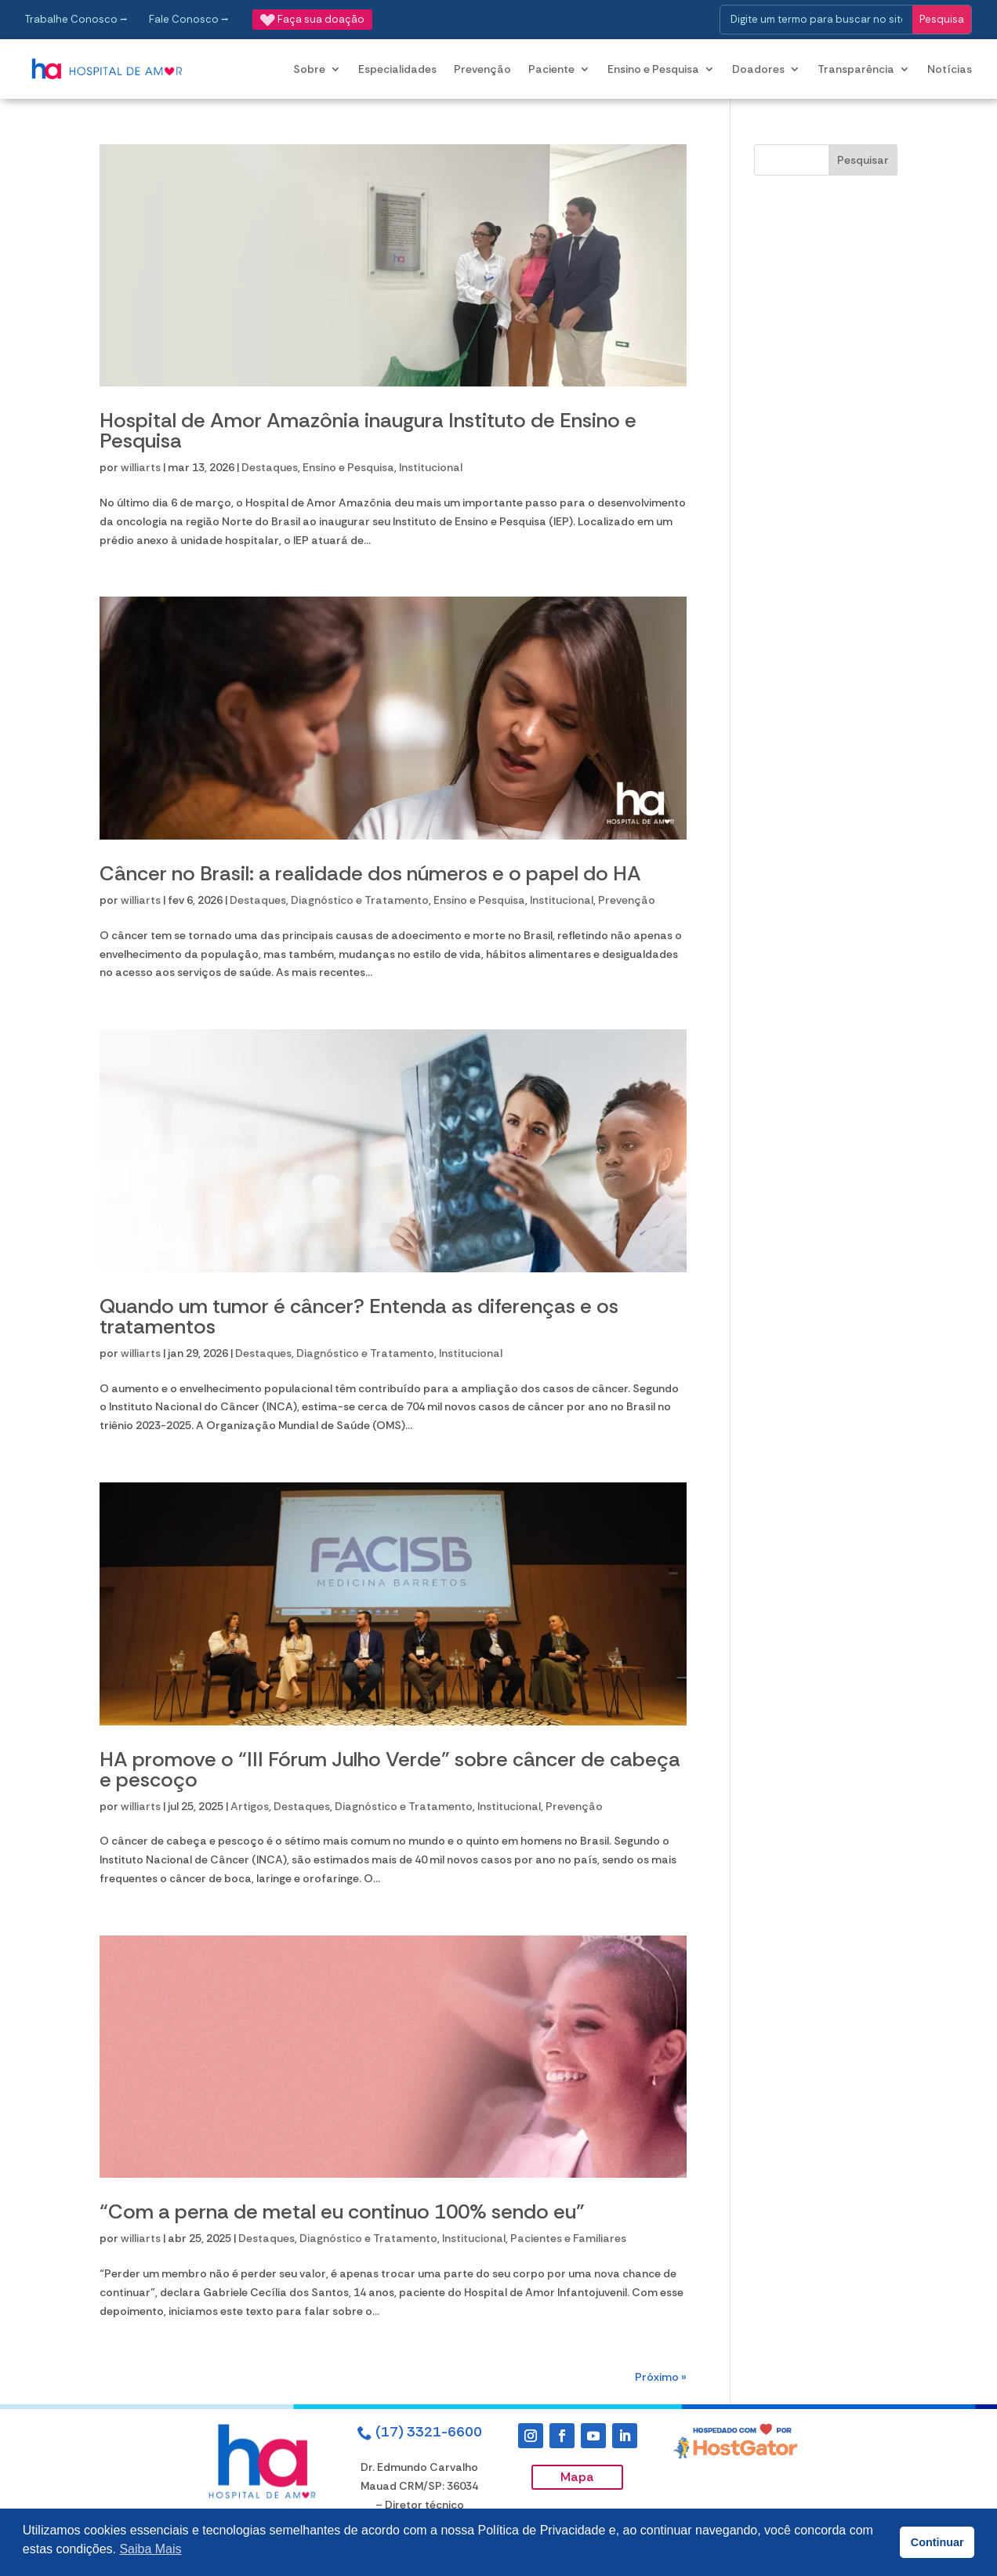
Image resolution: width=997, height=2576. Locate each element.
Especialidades (397, 69)
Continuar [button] (937, 2542)
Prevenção (482, 69)
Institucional (430, 467)
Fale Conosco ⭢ (189, 19)
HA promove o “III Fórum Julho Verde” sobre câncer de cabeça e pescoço (390, 1769)
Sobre (309, 69)
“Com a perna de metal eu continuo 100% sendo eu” (342, 2211)
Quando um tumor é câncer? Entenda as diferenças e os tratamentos (359, 1316)
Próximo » (661, 2377)
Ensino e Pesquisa (653, 69)
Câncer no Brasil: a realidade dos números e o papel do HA (370, 873)
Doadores (758, 69)
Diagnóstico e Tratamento (360, 900)
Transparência (856, 69)
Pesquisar (863, 160)
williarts (141, 467)
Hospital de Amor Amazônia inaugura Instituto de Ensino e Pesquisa (368, 430)
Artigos (249, 1806)
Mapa (577, 2477)
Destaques (269, 467)
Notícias (949, 69)
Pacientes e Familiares (568, 2238)
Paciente (551, 69)
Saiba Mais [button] (150, 2549)
